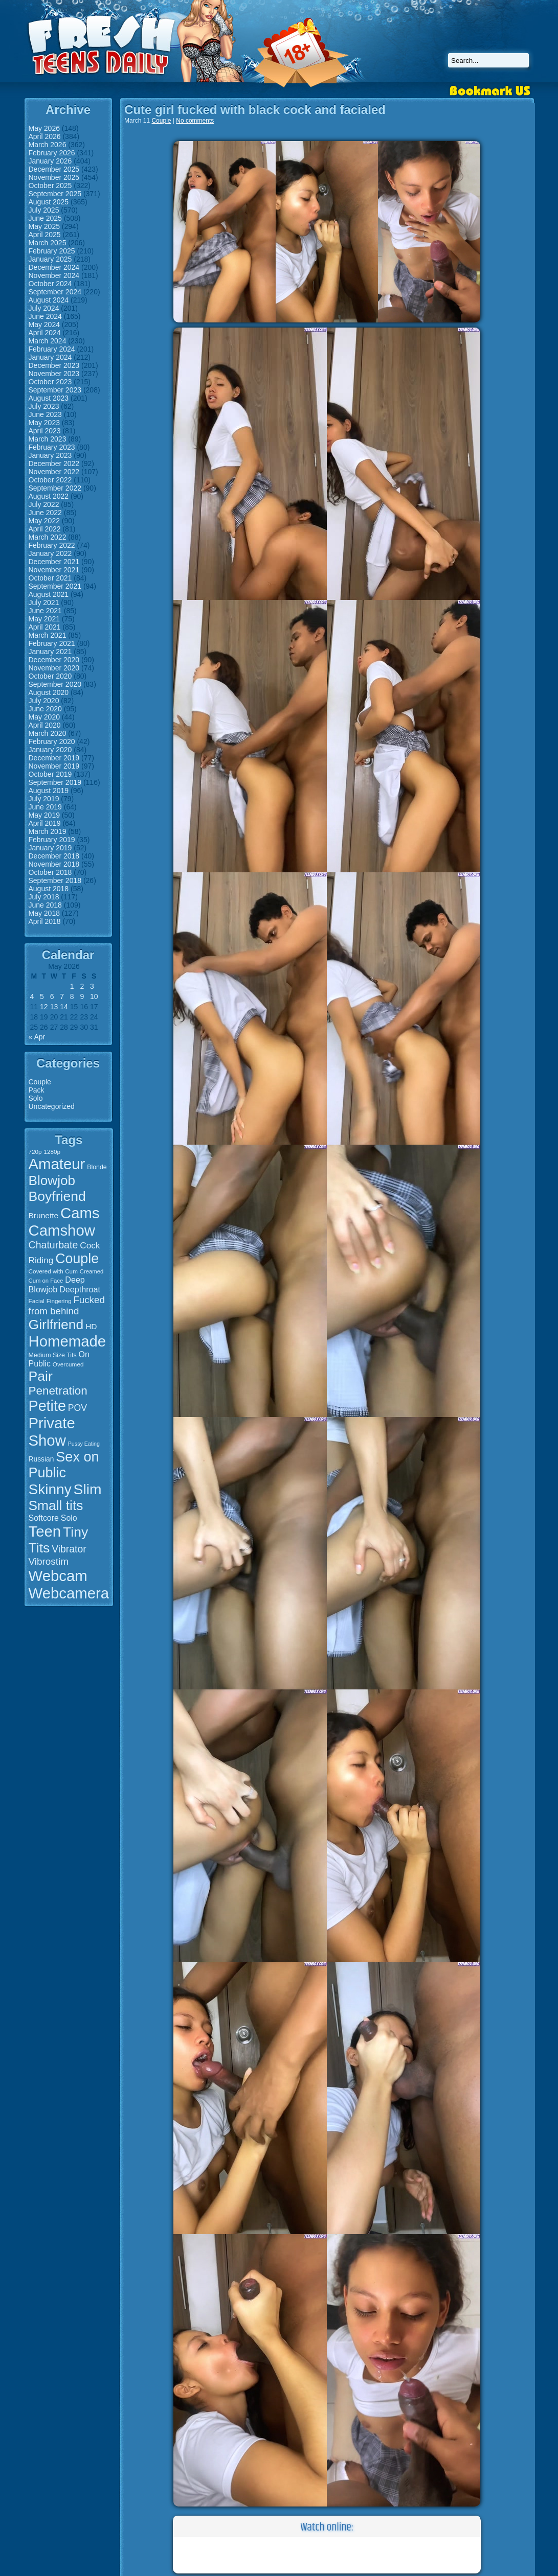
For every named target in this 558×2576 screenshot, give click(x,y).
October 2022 (50, 480)
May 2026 (44, 128)
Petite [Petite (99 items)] (47, 1406)
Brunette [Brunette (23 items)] (44, 1215)
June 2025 (45, 218)
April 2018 (45, 921)
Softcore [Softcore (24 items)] (44, 1518)
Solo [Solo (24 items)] (69, 1518)
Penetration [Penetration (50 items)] (58, 1390)
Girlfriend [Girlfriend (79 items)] (56, 1324)
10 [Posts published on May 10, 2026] (94, 996)
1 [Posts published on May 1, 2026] (72, 986)
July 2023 (44, 406)
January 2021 (50, 651)
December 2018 (54, 856)
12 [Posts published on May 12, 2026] (44, 1007)
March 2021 (47, 635)
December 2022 (54, 463)
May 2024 (44, 324)
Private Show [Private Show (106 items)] (52, 1431)
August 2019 (49, 790)
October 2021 (50, 578)
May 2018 (44, 913)
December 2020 (54, 660)
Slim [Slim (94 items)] (88, 1489)
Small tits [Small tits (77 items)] (56, 1505)
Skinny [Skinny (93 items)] (50, 1489)
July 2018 (44, 897)
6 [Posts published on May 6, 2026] (52, 996)
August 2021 (49, 594)
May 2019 (44, 815)
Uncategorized (52, 1106)
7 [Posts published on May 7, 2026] (62, 996)
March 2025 (47, 243)
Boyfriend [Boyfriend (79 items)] (57, 1196)
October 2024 (50, 284)
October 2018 (50, 872)
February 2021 (52, 643)
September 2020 (55, 684)
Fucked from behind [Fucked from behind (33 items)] (67, 1305)
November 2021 (54, 570)
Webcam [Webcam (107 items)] (58, 1575)
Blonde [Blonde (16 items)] (96, 1167)
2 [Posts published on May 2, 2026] (82, 986)
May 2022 (44, 521)
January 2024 (50, 357)
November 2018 (54, 864)
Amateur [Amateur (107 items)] (57, 1163)
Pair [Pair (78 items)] (41, 1376)
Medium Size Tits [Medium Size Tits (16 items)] (53, 1355)
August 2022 (49, 496)
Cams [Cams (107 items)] (80, 1212)
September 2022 (55, 488)
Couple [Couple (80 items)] (77, 1258)
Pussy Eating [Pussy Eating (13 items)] (84, 1444)
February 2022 (52, 545)
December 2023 (54, 365)
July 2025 (44, 210)
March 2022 (47, 537)
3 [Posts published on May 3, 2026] (92, 986)
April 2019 (45, 823)
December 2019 (54, 758)
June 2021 (45, 611)
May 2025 (44, 226)
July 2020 (44, 701)
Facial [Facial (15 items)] (36, 1300)
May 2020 (44, 717)
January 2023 (50, 455)
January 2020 (50, 750)
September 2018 (55, 880)
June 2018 (45, 905)
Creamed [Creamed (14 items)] (91, 1271)
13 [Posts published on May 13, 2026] (54, 1007)
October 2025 (50, 185)
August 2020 (49, 692)
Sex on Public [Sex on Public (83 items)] (64, 1464)
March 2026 (47, 145)
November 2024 (54, 275)
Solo (36, 1098)
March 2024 (47, 341)
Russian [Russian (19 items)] (41, 1459)
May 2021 (44, 619)
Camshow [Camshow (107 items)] (62, 1230)
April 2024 (45, 333)
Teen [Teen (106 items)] (45, 1531)
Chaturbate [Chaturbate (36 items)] (53, 1244)
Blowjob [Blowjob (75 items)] (52, 1180)
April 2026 (45, 136)
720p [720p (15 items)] (35, 1151)
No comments (195, 120)
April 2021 (45, 627)
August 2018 (49, 889)
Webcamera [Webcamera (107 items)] (69, 1593)
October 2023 (50, 382)
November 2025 (54, 177)
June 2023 (45, 414)
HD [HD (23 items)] (91, 1326)
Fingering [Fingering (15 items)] (59, 1300)
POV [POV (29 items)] (77, 1408)
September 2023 (55, 390)
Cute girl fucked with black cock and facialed (255, 110)
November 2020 (54, 668)
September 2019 (55, 782)
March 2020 (47, 733)
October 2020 (50, 676)
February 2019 (52, 840)
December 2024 (54, 267)
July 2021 (44, 602)
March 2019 (47, 831)
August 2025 (49, 202)
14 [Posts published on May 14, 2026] (64, 1007)
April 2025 (45, 234)
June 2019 (45, 807)
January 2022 (50, 553)
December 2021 (54, 562)
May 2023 (44, 423)
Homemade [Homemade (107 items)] (67, 1341)
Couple (40, 1082)
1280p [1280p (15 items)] (51, 1151)
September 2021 (55, 586)
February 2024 (52, 349)
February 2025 (52, 251)
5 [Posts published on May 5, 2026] (42, 996)
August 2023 (49, 398)
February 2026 (52, 153)
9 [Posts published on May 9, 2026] (82, 996)
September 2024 (55, 292)
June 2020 (45, 709)
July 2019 (44, 799)
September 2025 (55, 194)
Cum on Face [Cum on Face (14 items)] (46, 1281)
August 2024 (49, 300)
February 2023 (52, 447)
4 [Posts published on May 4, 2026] (32, 996)
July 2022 (44, 504)
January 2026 (50, 161)
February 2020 (52, 741)
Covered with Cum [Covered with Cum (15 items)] (53, 1271)
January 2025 (50, 259)
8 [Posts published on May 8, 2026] (72, 996)
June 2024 (45, 316)
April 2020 (45, 725)
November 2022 (54, 472)
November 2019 (54, 766)
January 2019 (50, 848)
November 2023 (54, 373)
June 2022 (45, 512)
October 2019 (50, 774)
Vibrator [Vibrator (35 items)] (69, 1548)
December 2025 (54, 169)
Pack (36, 1090)
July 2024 (44, 308)
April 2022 (45, 529)
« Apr (37, 1037)
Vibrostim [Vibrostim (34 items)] (49, 1561)
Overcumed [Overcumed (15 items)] (68, 1364)
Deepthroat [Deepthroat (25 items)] (79, 1289)
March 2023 (47, 439)
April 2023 (45, 431)
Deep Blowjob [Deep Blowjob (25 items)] (57, 1284)
